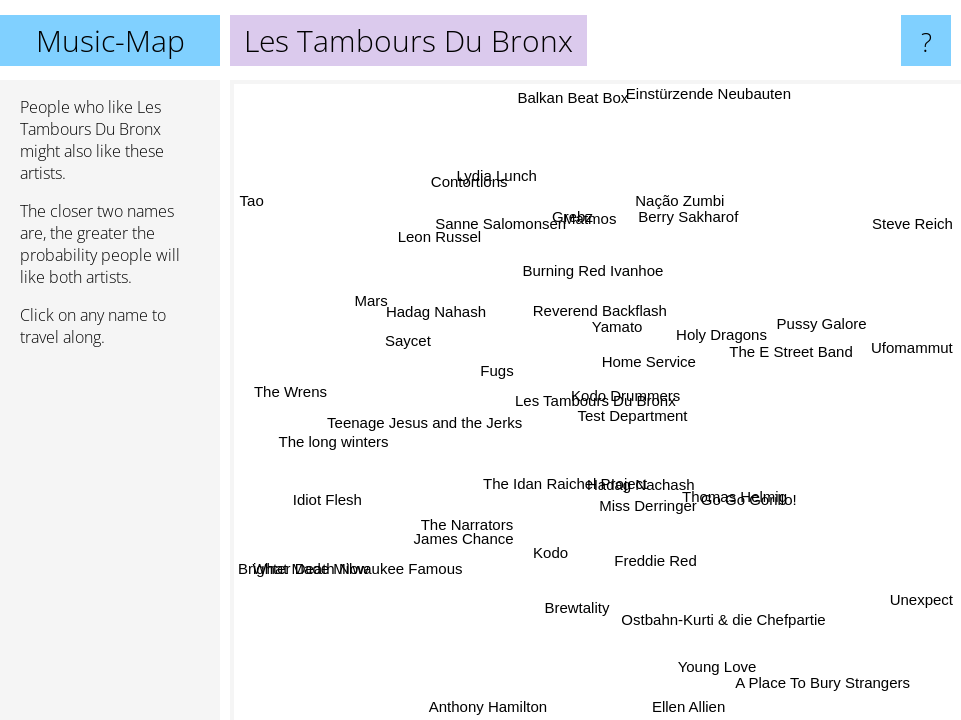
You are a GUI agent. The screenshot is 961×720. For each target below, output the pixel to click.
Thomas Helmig (731, 500)
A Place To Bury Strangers (821, 681)
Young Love (736, 652)
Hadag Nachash (635, 489)
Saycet (410, 342)
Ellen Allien (682, 706)
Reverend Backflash (587, 311)
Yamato (615, 327)
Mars (375, 306)
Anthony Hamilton (486, 701)
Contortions (499, 180)
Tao (252, 202)
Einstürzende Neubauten (703, 93)
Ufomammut (912, 347)
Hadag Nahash (434, 316)
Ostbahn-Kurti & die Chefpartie (720, 619)
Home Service (646, 357)
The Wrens (291, 382)
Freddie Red (650, 558)
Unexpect (915, 597)
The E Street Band (791, 357)
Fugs (496, 372)
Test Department (633, 414)
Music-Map (110, 40)
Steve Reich (912, 229)
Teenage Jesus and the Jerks (436, 439)
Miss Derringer (644, 505)
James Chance (489, 551)
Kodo (547, 550)
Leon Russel (434, 241)
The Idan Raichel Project (562, 482)
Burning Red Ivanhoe (579, 277)
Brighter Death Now (303, 568)
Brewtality (562, 601)
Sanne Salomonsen (496, 226)
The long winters (336, 422)
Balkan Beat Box (572, 98)
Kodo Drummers (624, 391)
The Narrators (471, 523)
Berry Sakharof (682, 214)
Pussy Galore (826, 322)
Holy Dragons (722, 339)
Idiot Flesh (325, 498)
